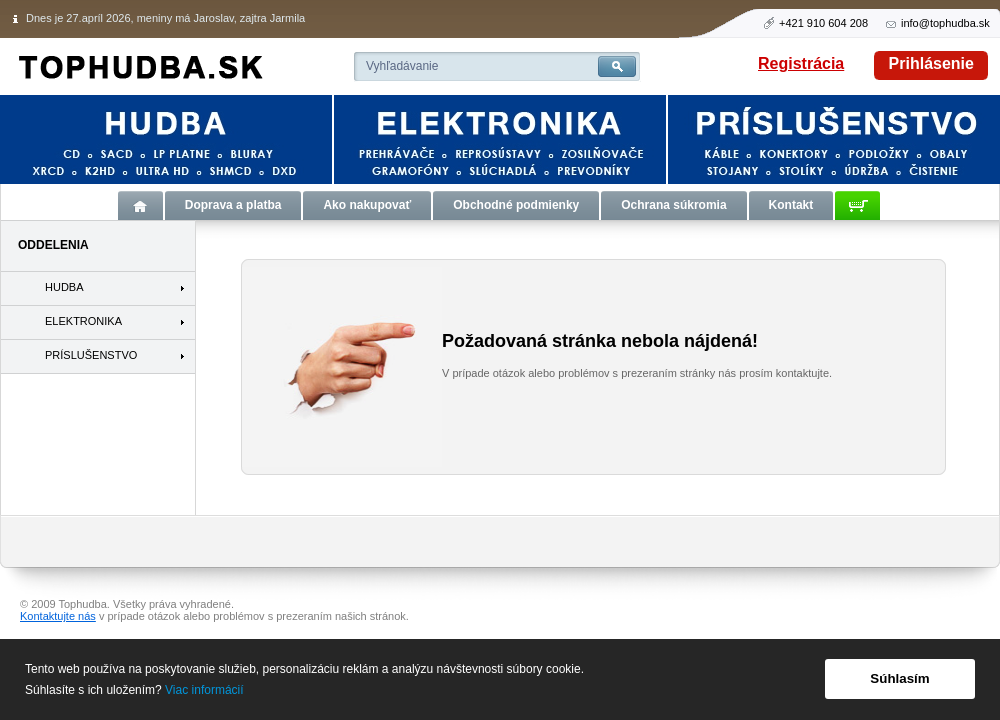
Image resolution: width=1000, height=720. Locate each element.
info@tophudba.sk (945, 23)
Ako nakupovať (367, 205)
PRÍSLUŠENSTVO (91, 355)
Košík (857, 205)
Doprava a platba (233, 205)
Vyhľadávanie (402, 66)
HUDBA (64, 287)
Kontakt (791, 205)
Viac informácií (204, 690)
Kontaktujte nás (58, 616)
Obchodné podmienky (516, 205)
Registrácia (801, 63)
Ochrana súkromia (673, 205)
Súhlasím (899, 678)
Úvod (140, 205)
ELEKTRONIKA (83, 321)
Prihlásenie (931, 63)
